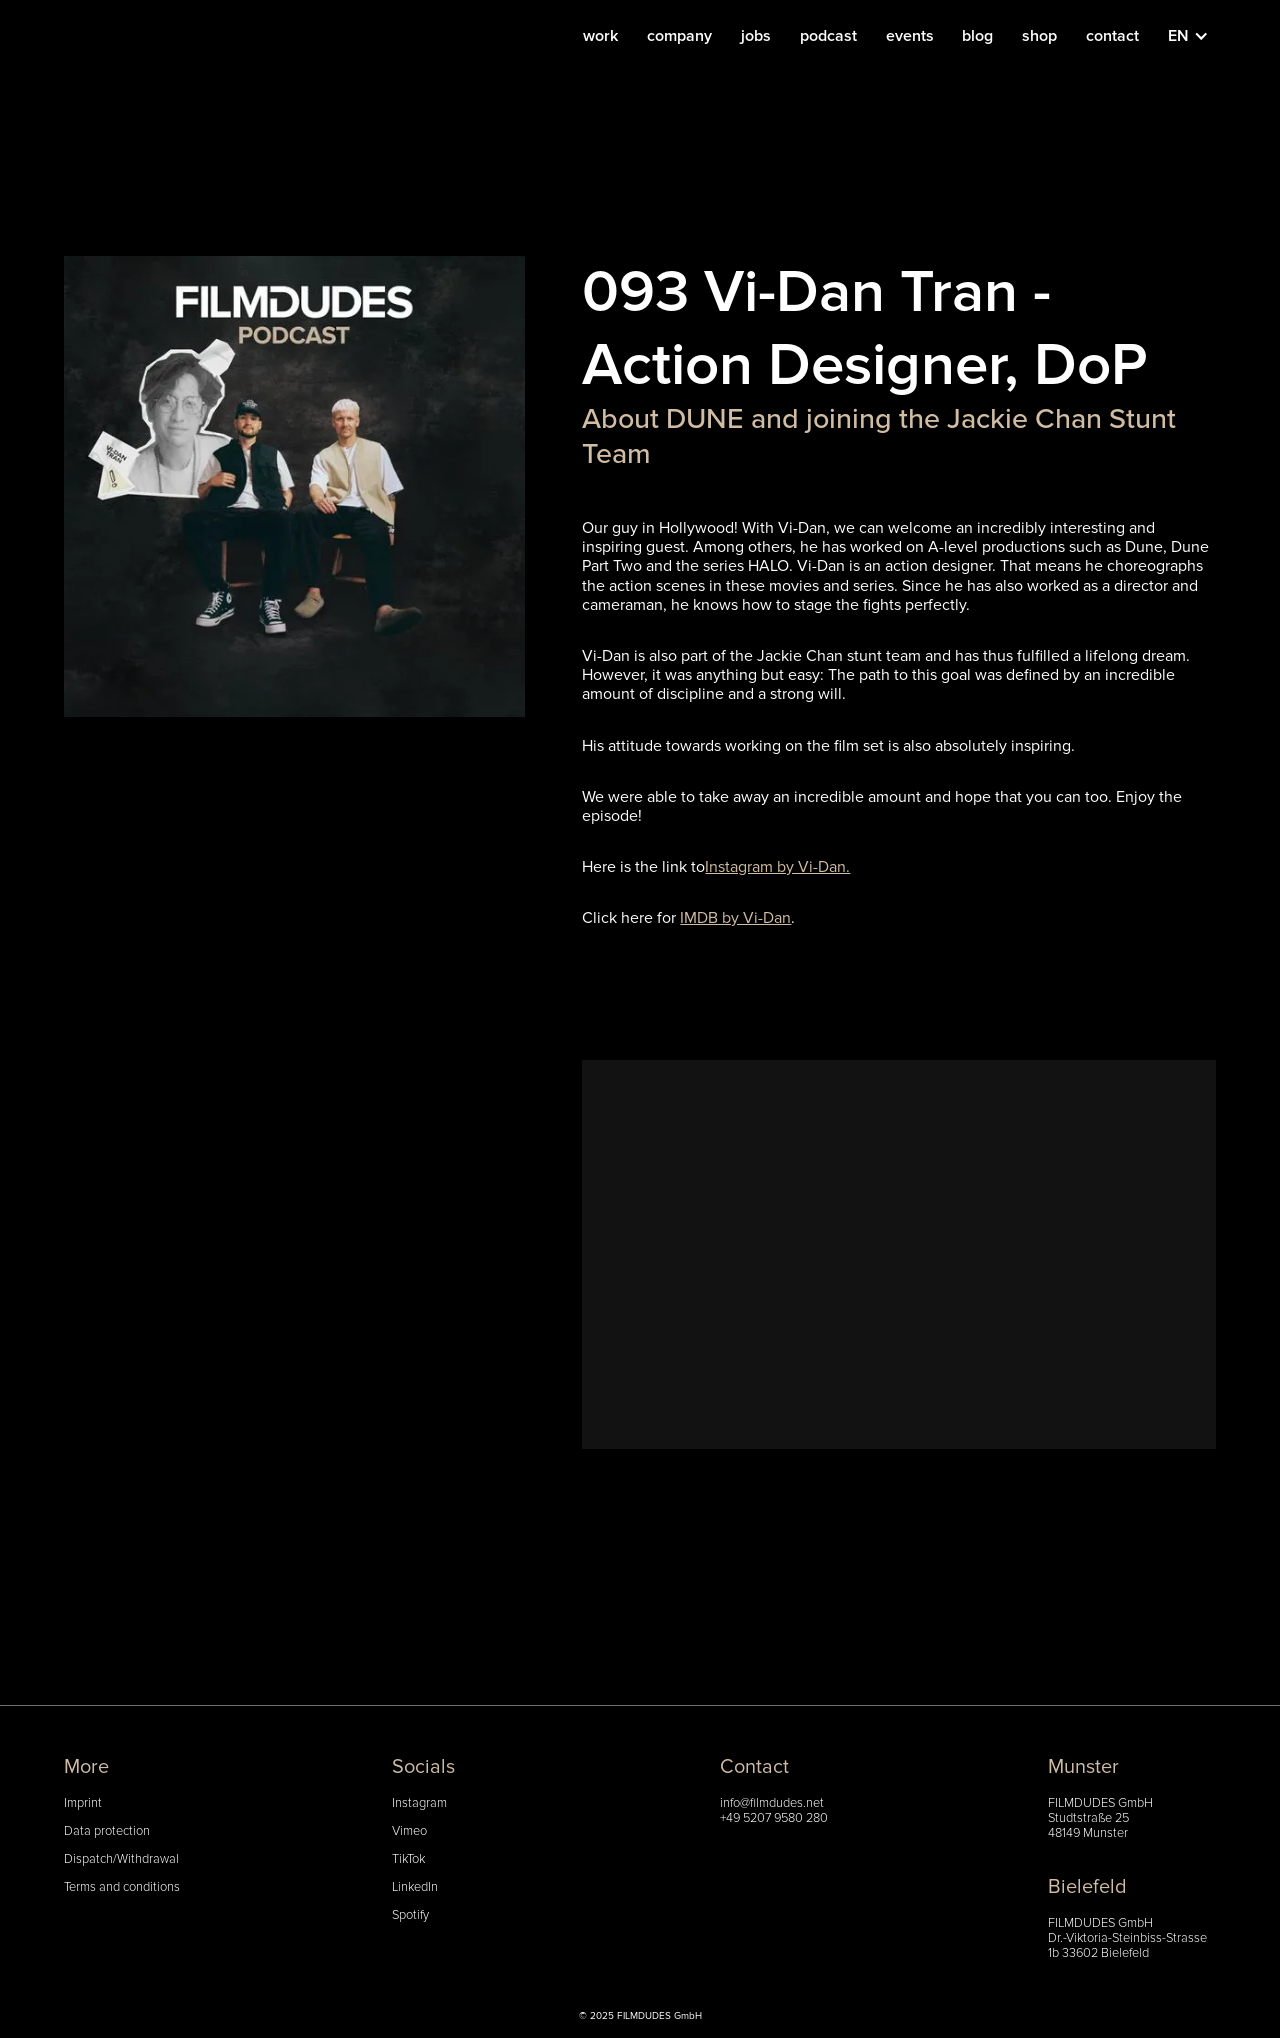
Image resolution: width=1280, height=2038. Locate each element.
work (600, 36)
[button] (1198, 36)
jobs (756, 36)
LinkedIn (415, 1887)
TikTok (408, 1859)
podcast (828, 36)
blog (977, 36)
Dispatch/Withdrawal (121, 1859)
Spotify (410, 1915)
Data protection (107, 1831)
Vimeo (409, 1831)
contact (1112, 36)
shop (1039, 36)
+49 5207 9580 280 (774, 1818)
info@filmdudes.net (772, 1803)
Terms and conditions (122, 1887)
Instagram (419, 1803)
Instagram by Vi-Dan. (777, 867)
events (910, 36)
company (679, 36)
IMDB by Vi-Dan (735, 918)
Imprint (83, 1803)
